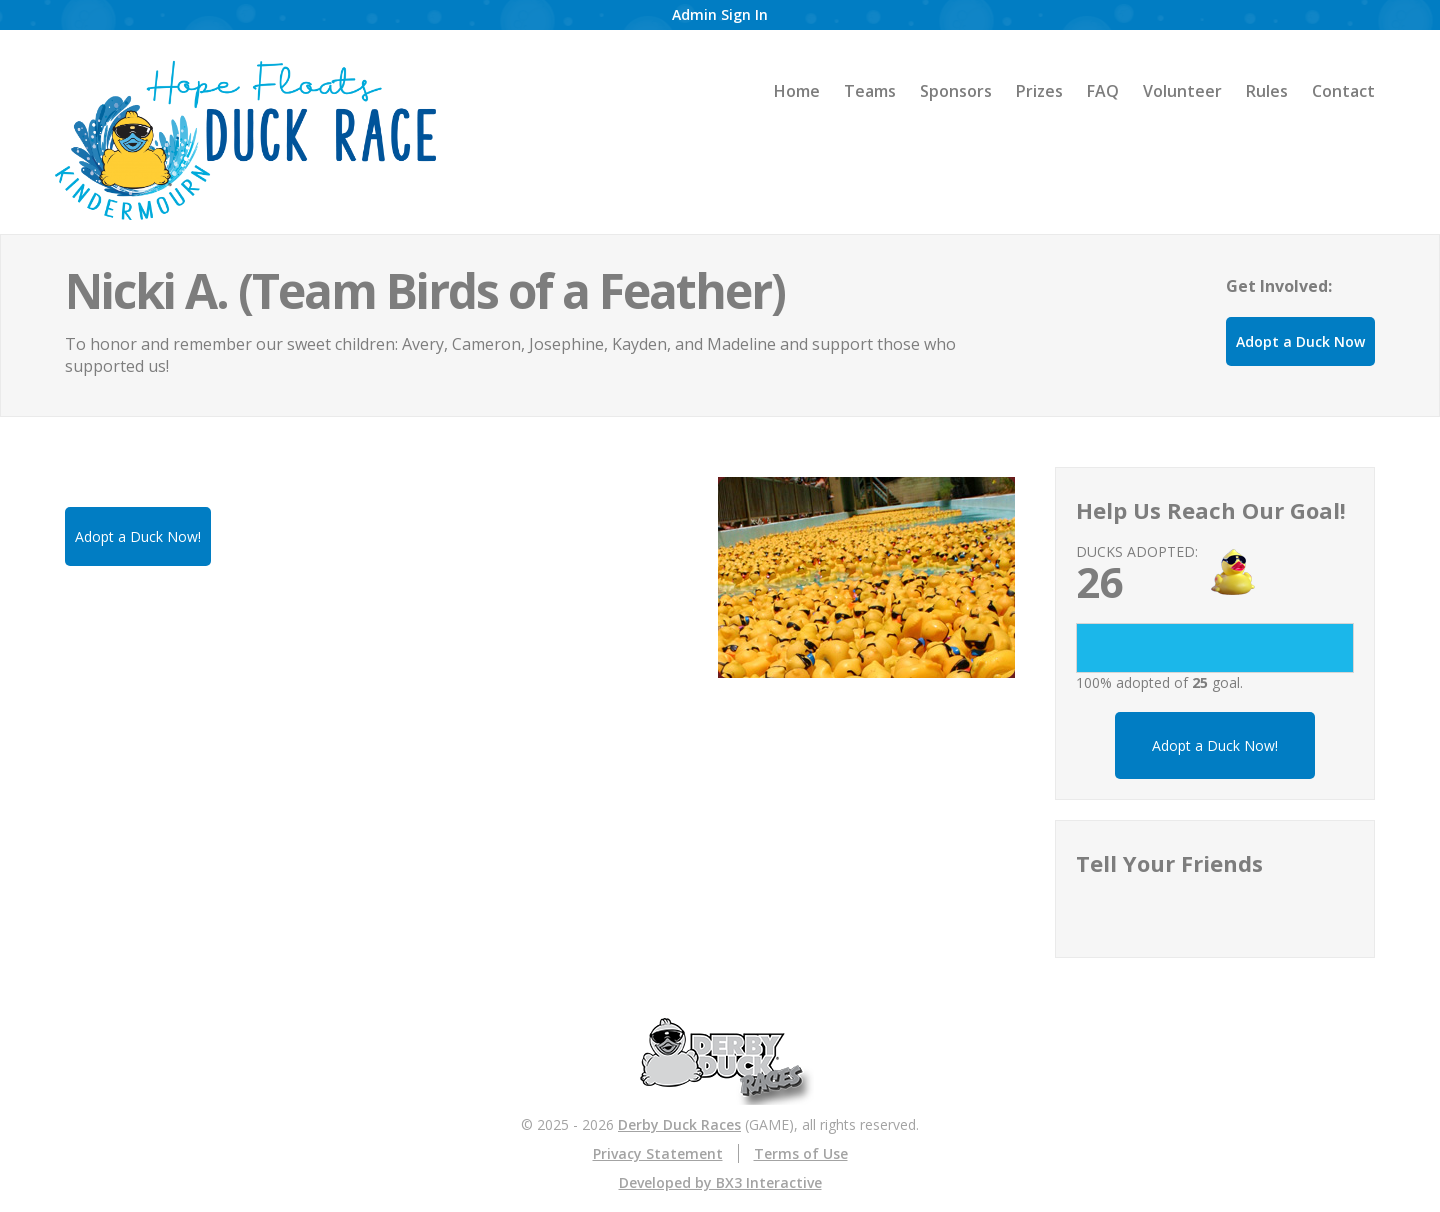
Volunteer (1182, 91)
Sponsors (956, 91)
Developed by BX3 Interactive (720, 1182)
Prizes (1039, 91)
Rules (1267, 91)
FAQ (1103, 91)
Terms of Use (801, 1153)
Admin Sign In (720, 14)
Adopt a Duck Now (1300, 341)
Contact (1343, 91)
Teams (870, 91)
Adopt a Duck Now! (1215, 745)
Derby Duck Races (679, 1124)
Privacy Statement (658, 1153)
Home (797, 91)
